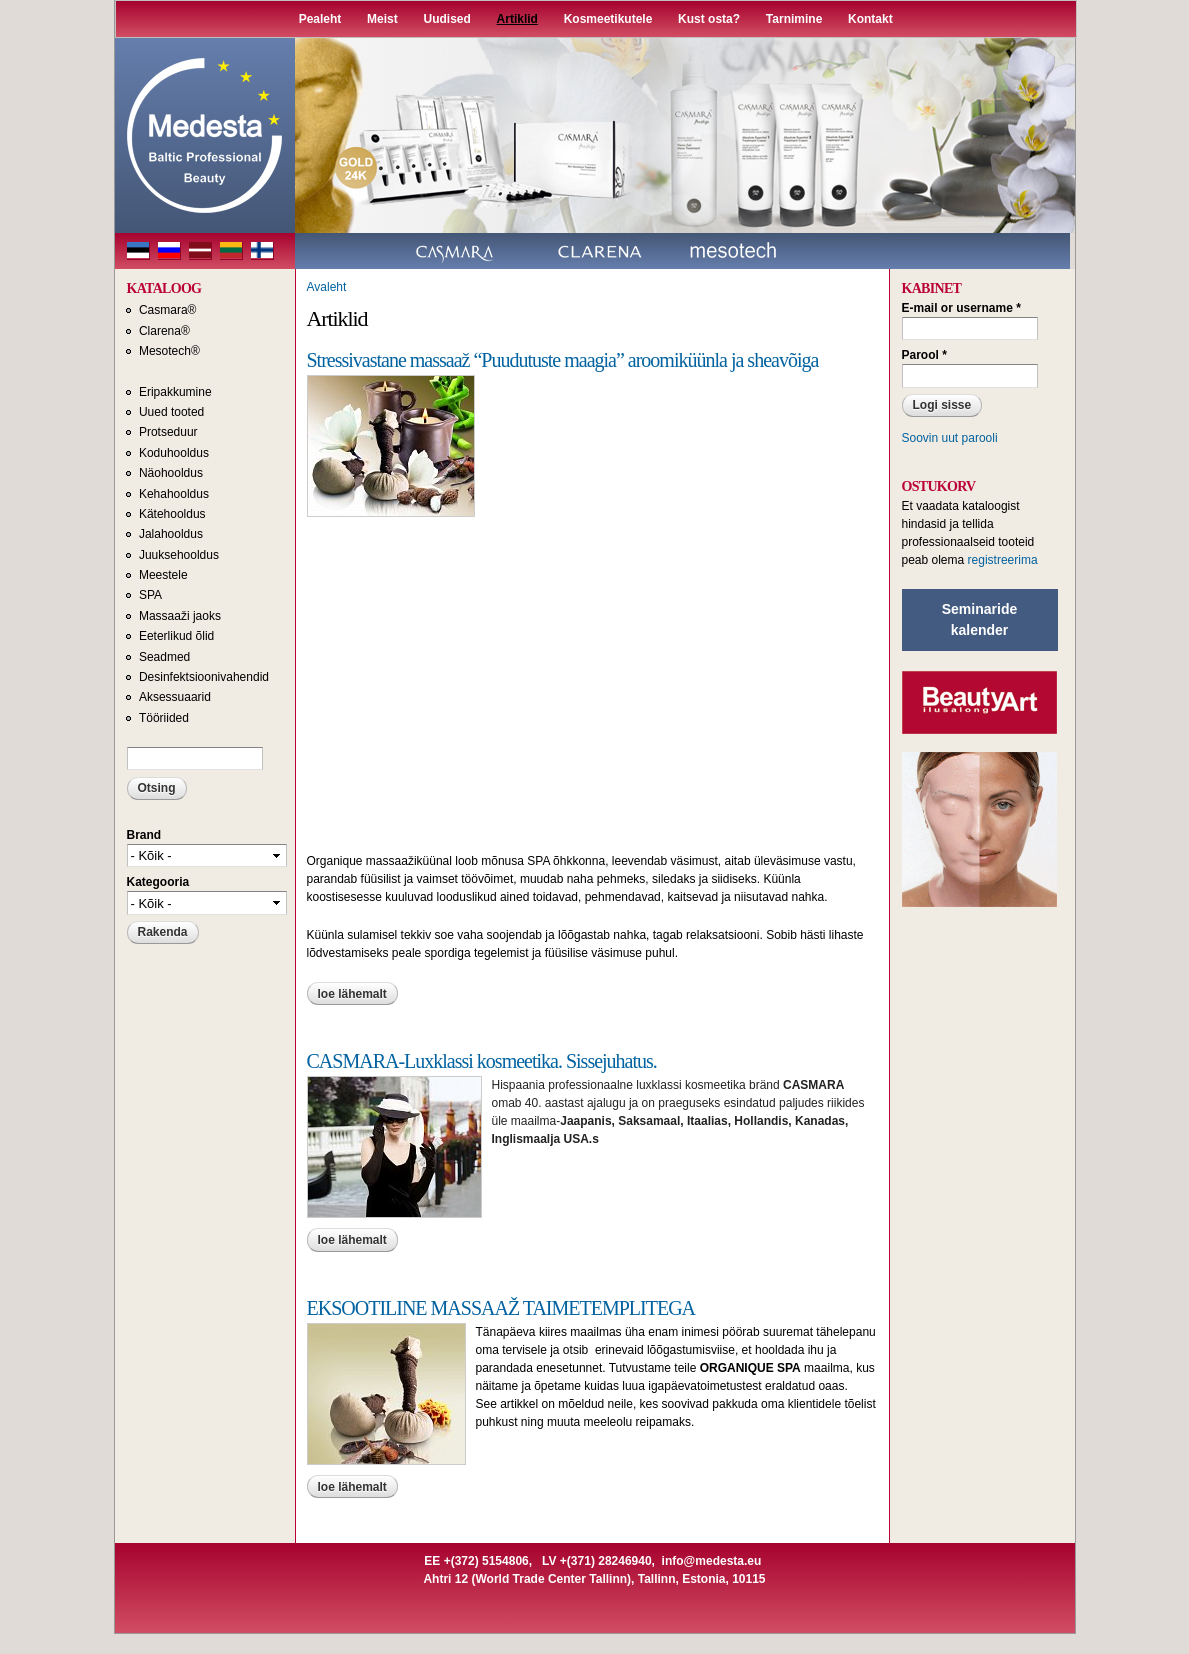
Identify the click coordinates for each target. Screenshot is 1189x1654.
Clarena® (164, 331)
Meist (382, 19)
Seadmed (164, 657)
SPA (150, 595)
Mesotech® (169, 351)
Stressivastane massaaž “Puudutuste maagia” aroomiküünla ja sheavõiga (563, 360)
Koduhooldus (174, 453)
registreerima (1003, 560)
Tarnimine (794, 19)
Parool (924, 355)
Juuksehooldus (179, 555)
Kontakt (870, 19)
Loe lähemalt (358, 994)
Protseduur (168, 432)
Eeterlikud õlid (176, 636)
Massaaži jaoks (180, 616)
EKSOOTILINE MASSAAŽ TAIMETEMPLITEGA (501, 1308)
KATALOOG (164, 288)
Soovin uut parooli (950, 438)
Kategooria (158, 882)
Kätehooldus (172, 514)
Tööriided (164, 718)
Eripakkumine (175, 392)
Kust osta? (709, 19)
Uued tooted (171, 412)
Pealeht (320, 19)
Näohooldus (171, 473)
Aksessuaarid (175, 697)
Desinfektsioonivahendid (204, 677)
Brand (144, 835)
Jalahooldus (171, 534)
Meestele (163, 575)
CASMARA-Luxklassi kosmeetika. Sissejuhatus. (482, 1061)
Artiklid (517, 19)
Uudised (447, 19)
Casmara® (168, 310)
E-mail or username (961, 308)
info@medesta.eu (712, 1561)
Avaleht (327, 287)
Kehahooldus (174, 494)
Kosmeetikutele (608, 19)
